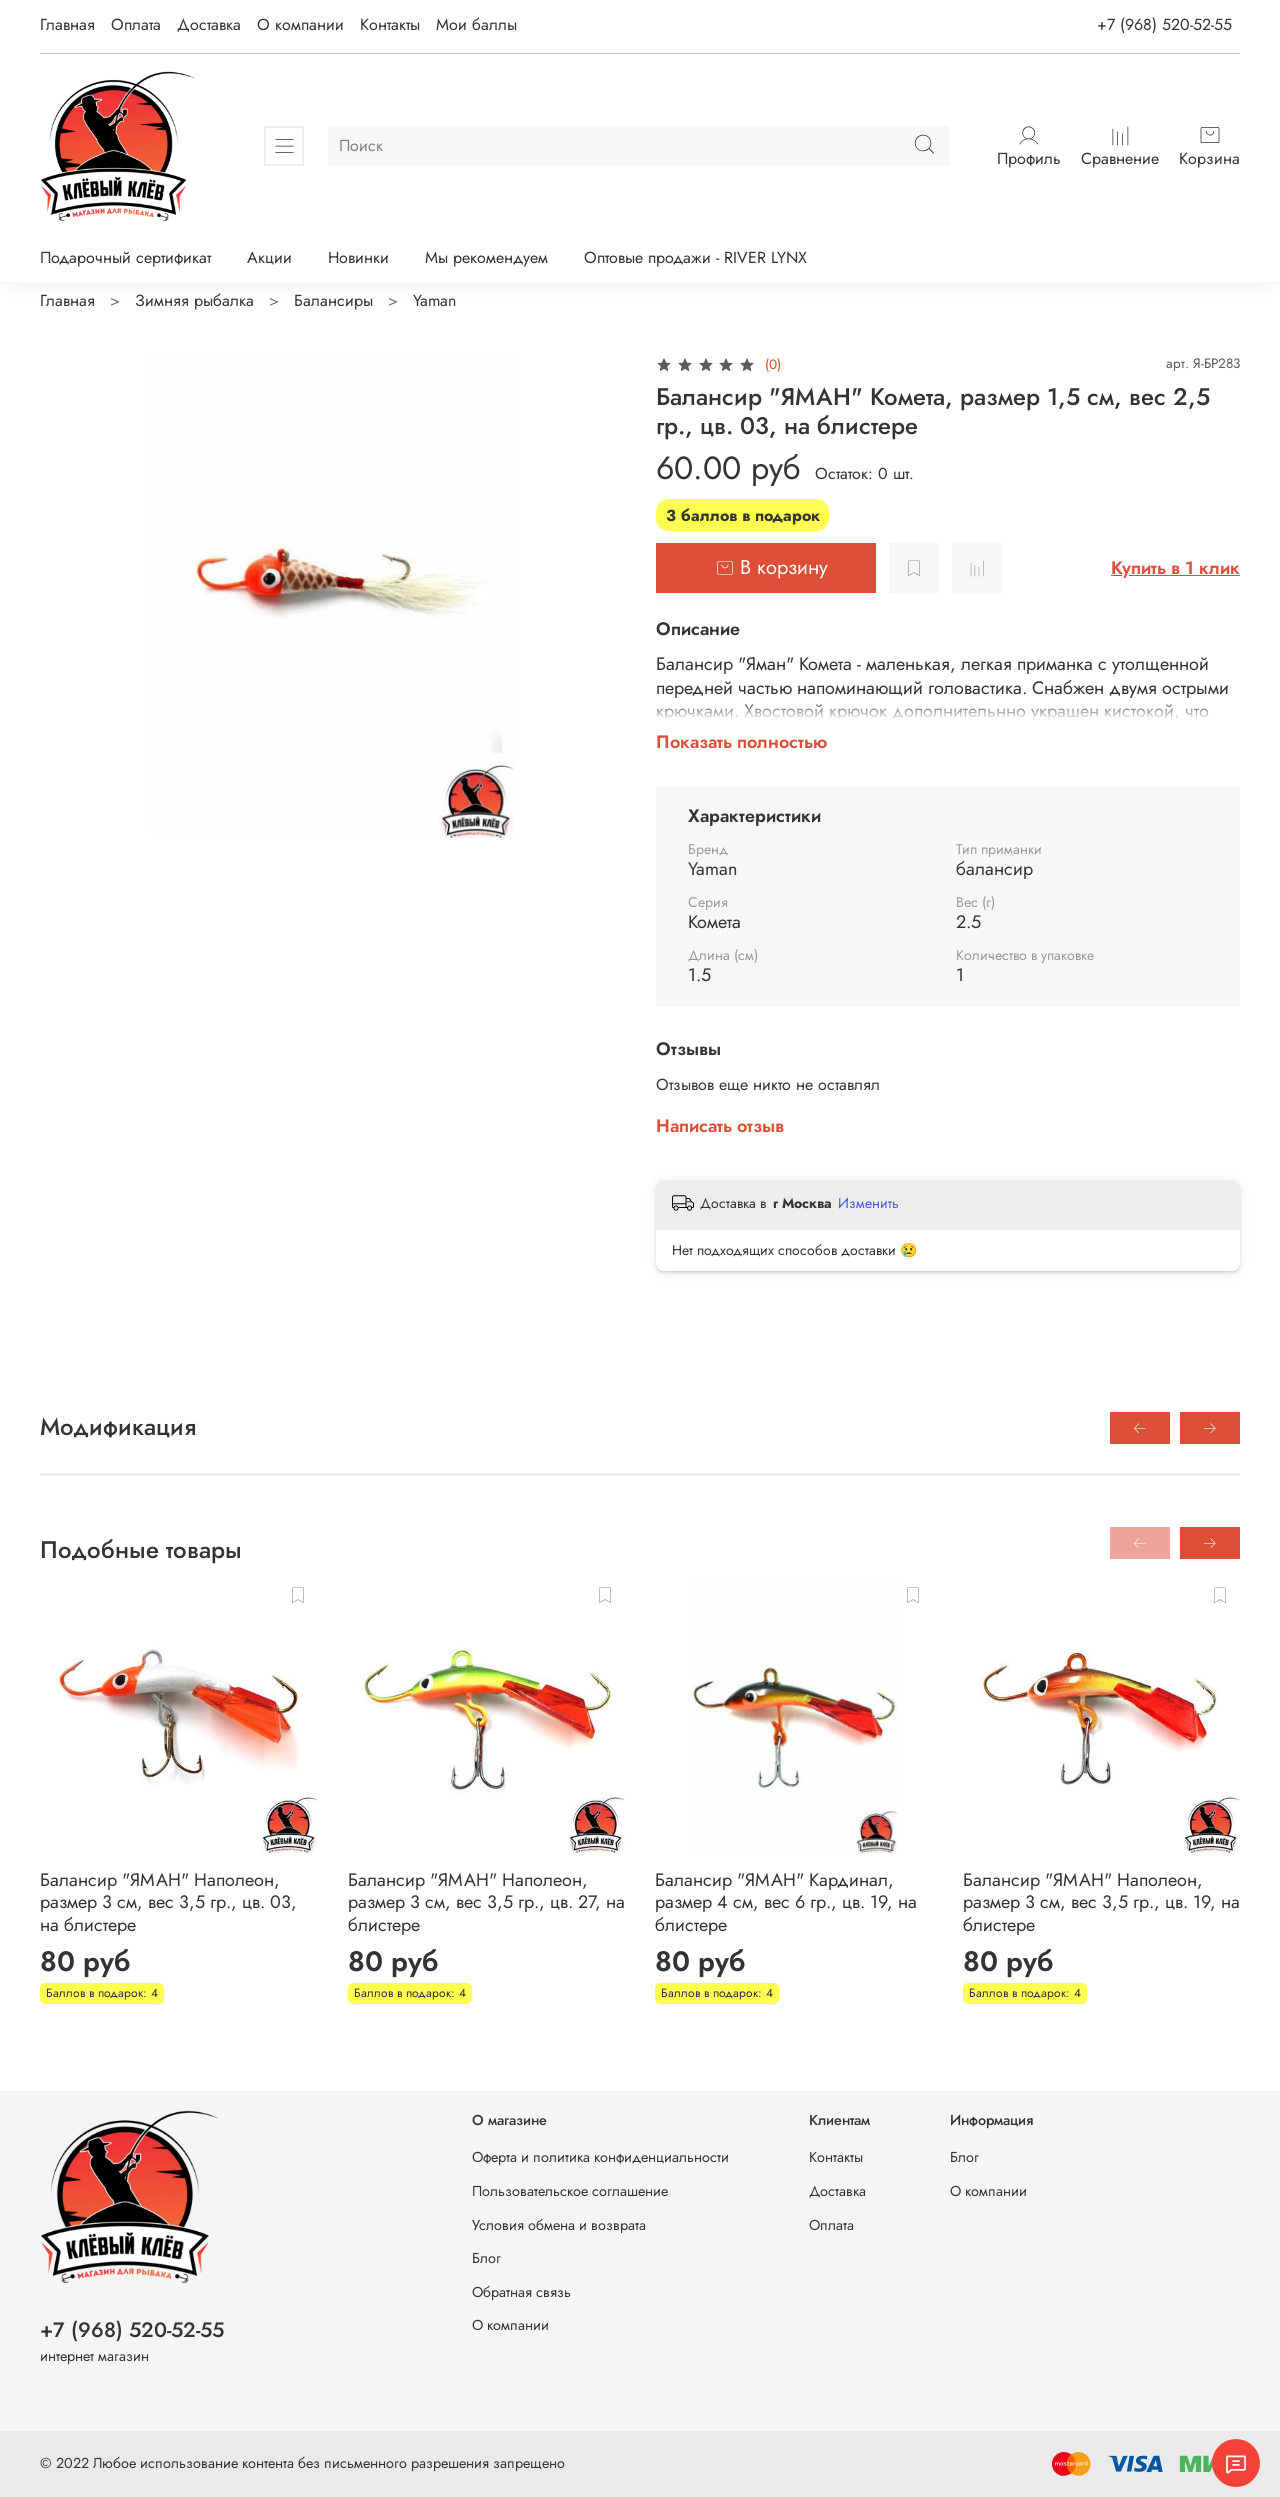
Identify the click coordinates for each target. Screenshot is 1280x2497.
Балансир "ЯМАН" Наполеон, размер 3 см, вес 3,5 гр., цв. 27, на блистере (486, 1901)
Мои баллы (476, 24)
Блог (486, 2258)
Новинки (358, 257)
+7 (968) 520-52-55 (1164, 24)
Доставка (209, 24)
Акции (269, 257)
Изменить (868, 1203)
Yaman (434, 300)
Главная (67, 24)
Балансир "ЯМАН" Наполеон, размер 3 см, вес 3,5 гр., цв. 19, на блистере (1101, 1901)
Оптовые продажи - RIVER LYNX (695, 257)
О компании (300, 24)
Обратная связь (521, 2292)
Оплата (136, 24)
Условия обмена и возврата (559, 2225)
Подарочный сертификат (125, 257)
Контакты (390, 24)
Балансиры (333, 300)
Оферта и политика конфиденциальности (600, 2157)
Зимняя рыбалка (194, 300)
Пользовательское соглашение (570, 2191)
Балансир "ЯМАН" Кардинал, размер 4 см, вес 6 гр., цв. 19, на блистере (786, 1901)
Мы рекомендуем (486, 257)
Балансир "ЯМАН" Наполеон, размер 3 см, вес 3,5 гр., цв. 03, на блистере (168, 1901)
